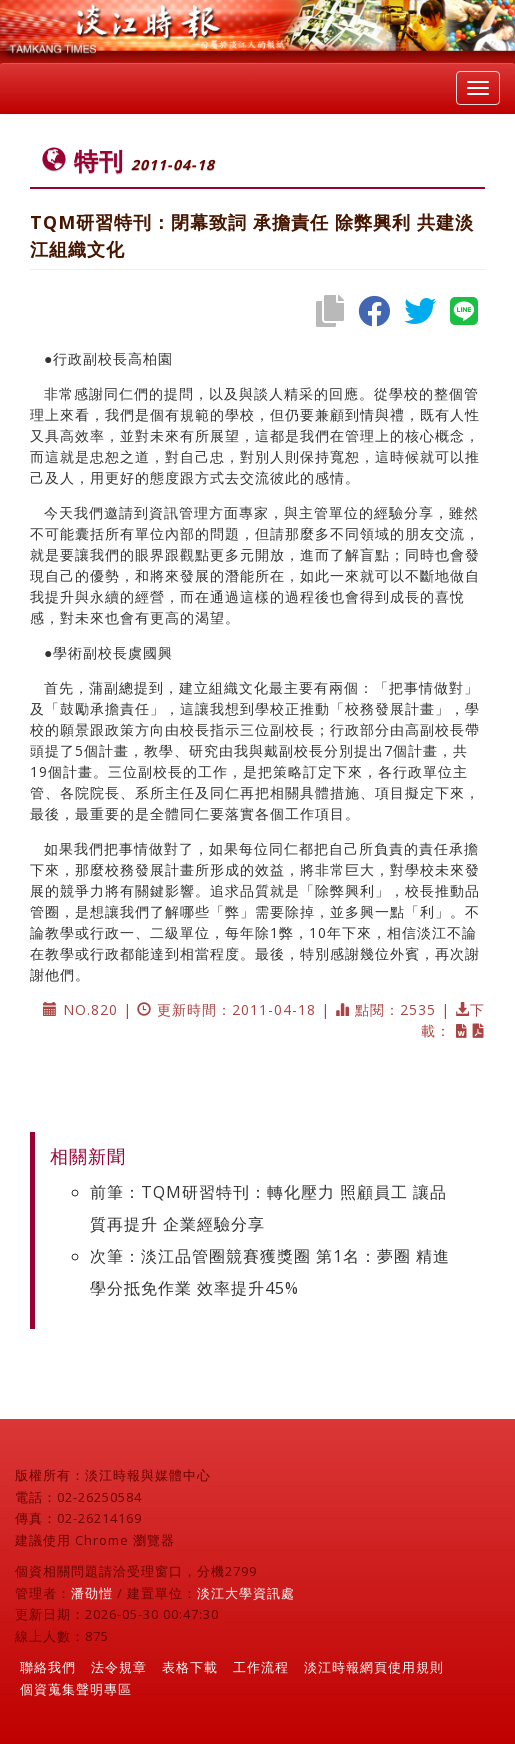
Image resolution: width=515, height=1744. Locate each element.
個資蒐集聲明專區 (76, 1689)
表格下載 (190, 1667)
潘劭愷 (92, 1593)
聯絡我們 (48, 1667)
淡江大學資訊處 (246, 1593)
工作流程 (261, 1667)
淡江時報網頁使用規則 (374, 1667)
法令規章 (119, 1667)
